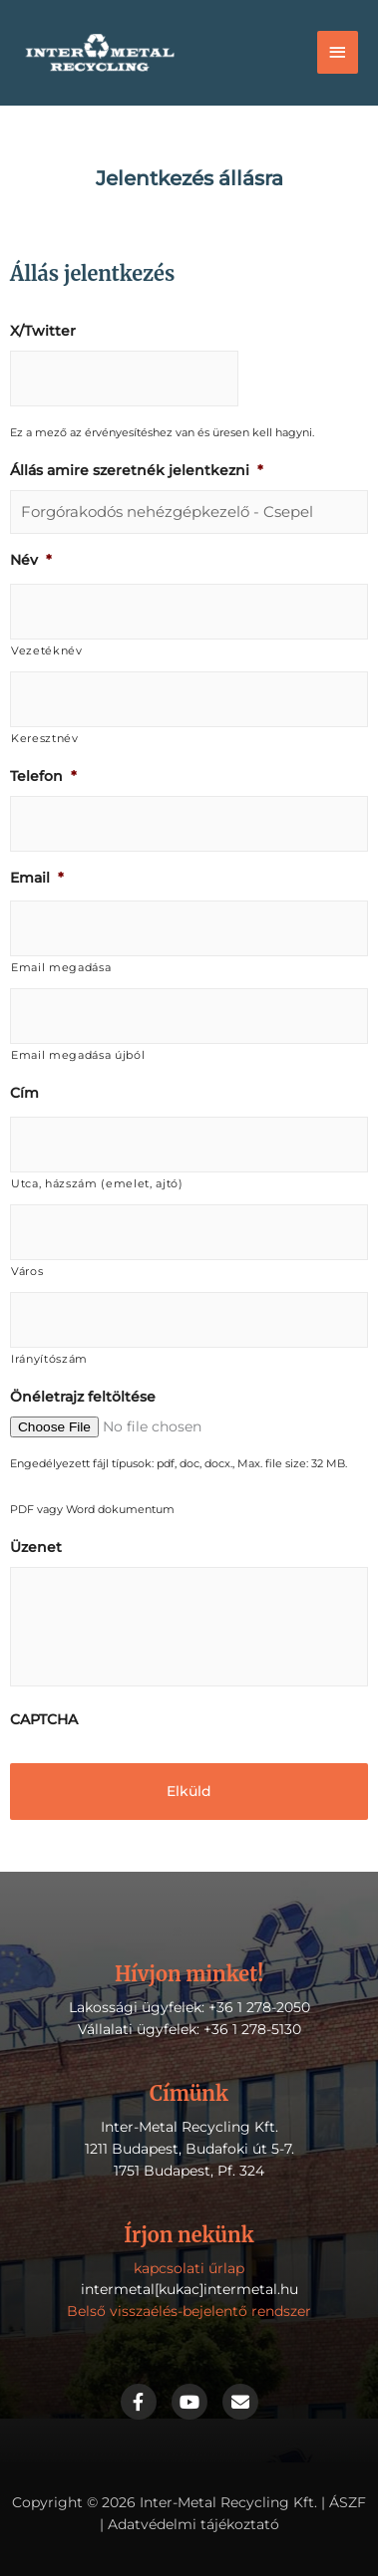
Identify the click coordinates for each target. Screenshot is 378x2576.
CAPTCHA (44, 1719)
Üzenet (36, 1547)
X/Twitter (43, 331)
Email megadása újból (78, 1055)
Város (27, 1271)
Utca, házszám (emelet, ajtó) (97, 1183)
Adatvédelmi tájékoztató (193, 2524)
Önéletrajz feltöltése (83, 1397)
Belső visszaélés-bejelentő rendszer (189, 2311)
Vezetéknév (47, 650)
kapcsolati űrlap (189, 2268)
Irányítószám (49, 1359)
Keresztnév (45, 738)
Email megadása (61, 967)
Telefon (43, 776)
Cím (24, 1093)
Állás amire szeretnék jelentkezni (136, 470)
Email (37, 878)
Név (31, 560)
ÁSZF (347, 2502)
